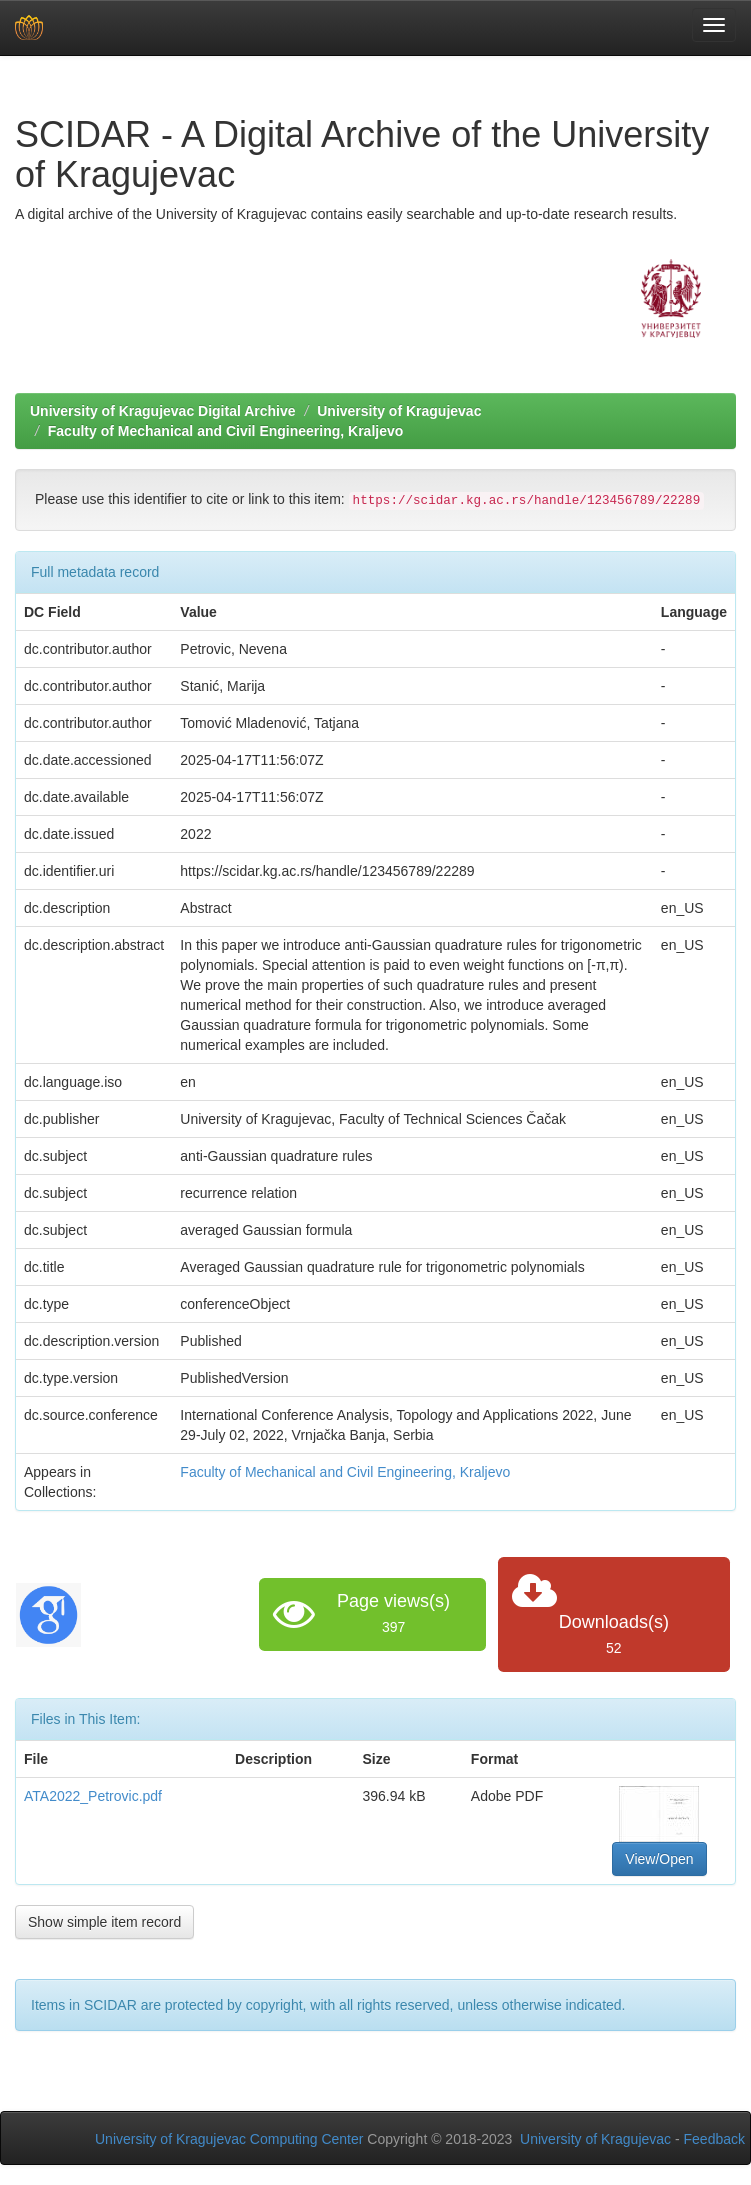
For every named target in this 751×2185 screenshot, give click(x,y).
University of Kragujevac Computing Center (229, 2139)
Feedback (714, 2139)
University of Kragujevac (399, 411)
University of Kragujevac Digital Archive (163, 411)
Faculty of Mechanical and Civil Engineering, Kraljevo (226, 431)
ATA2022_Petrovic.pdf (93, 1796)
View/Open (659, 1859)
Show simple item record (104, 1922)
